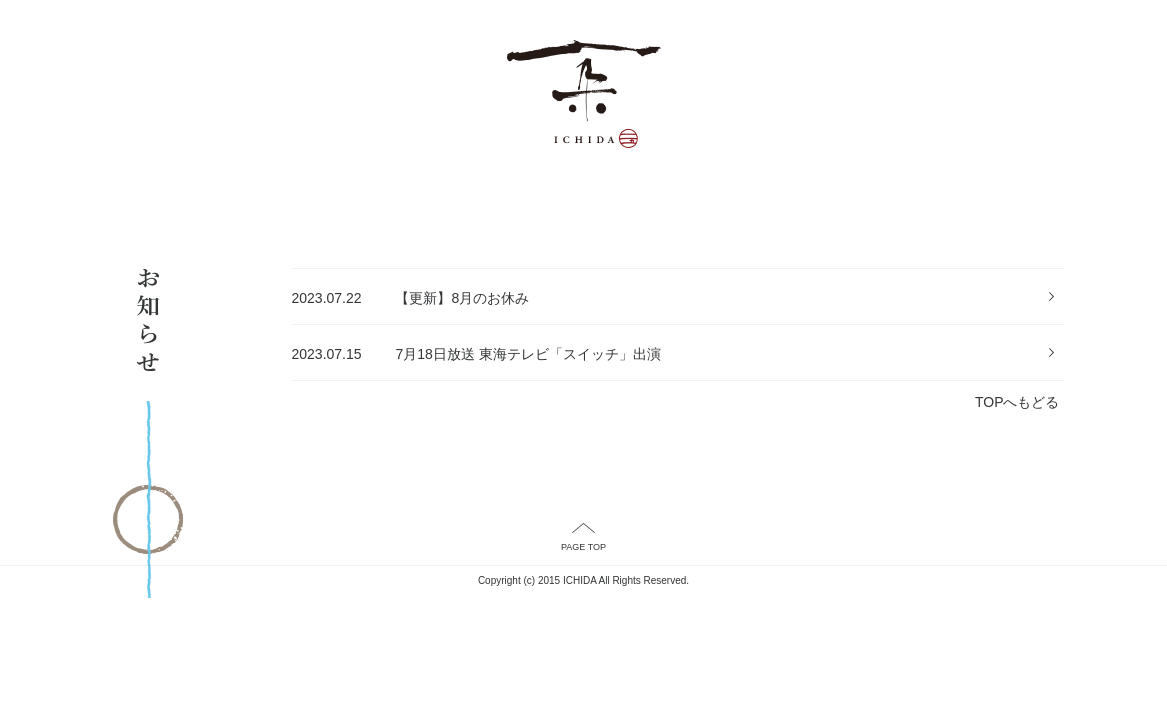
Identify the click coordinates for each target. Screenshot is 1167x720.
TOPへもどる (1017, 402)
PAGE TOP (583, 547)
